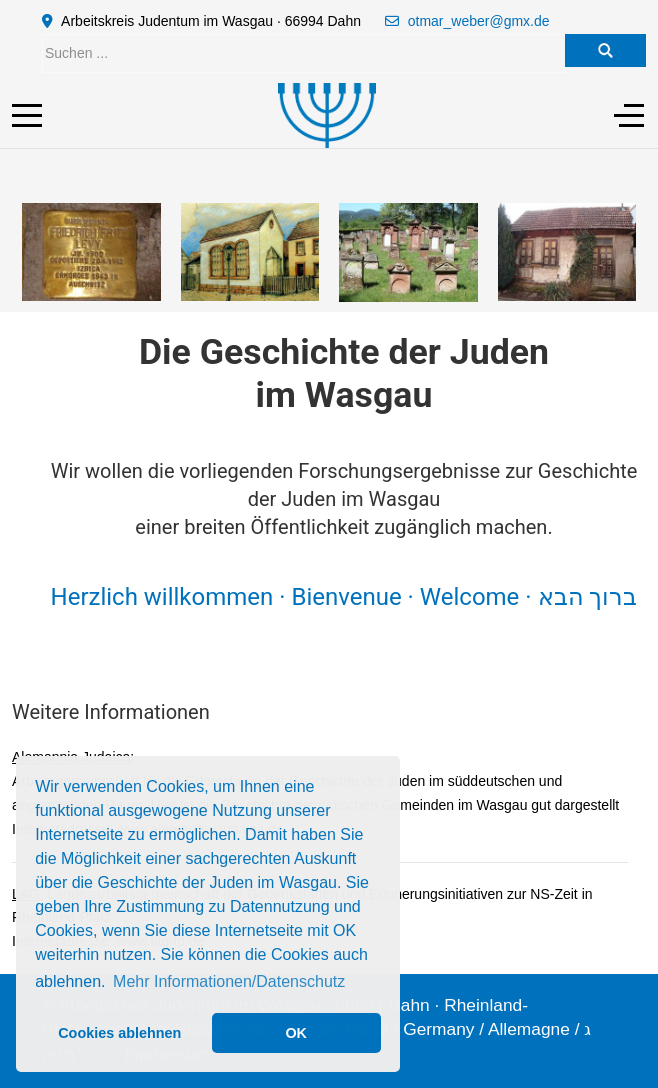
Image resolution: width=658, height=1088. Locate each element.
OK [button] (296, 1033)
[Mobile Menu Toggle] (27, 115)
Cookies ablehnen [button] (119, 1033)
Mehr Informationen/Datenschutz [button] (229, 981)
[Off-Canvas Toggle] (629, 115)
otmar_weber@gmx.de (479, 21)
